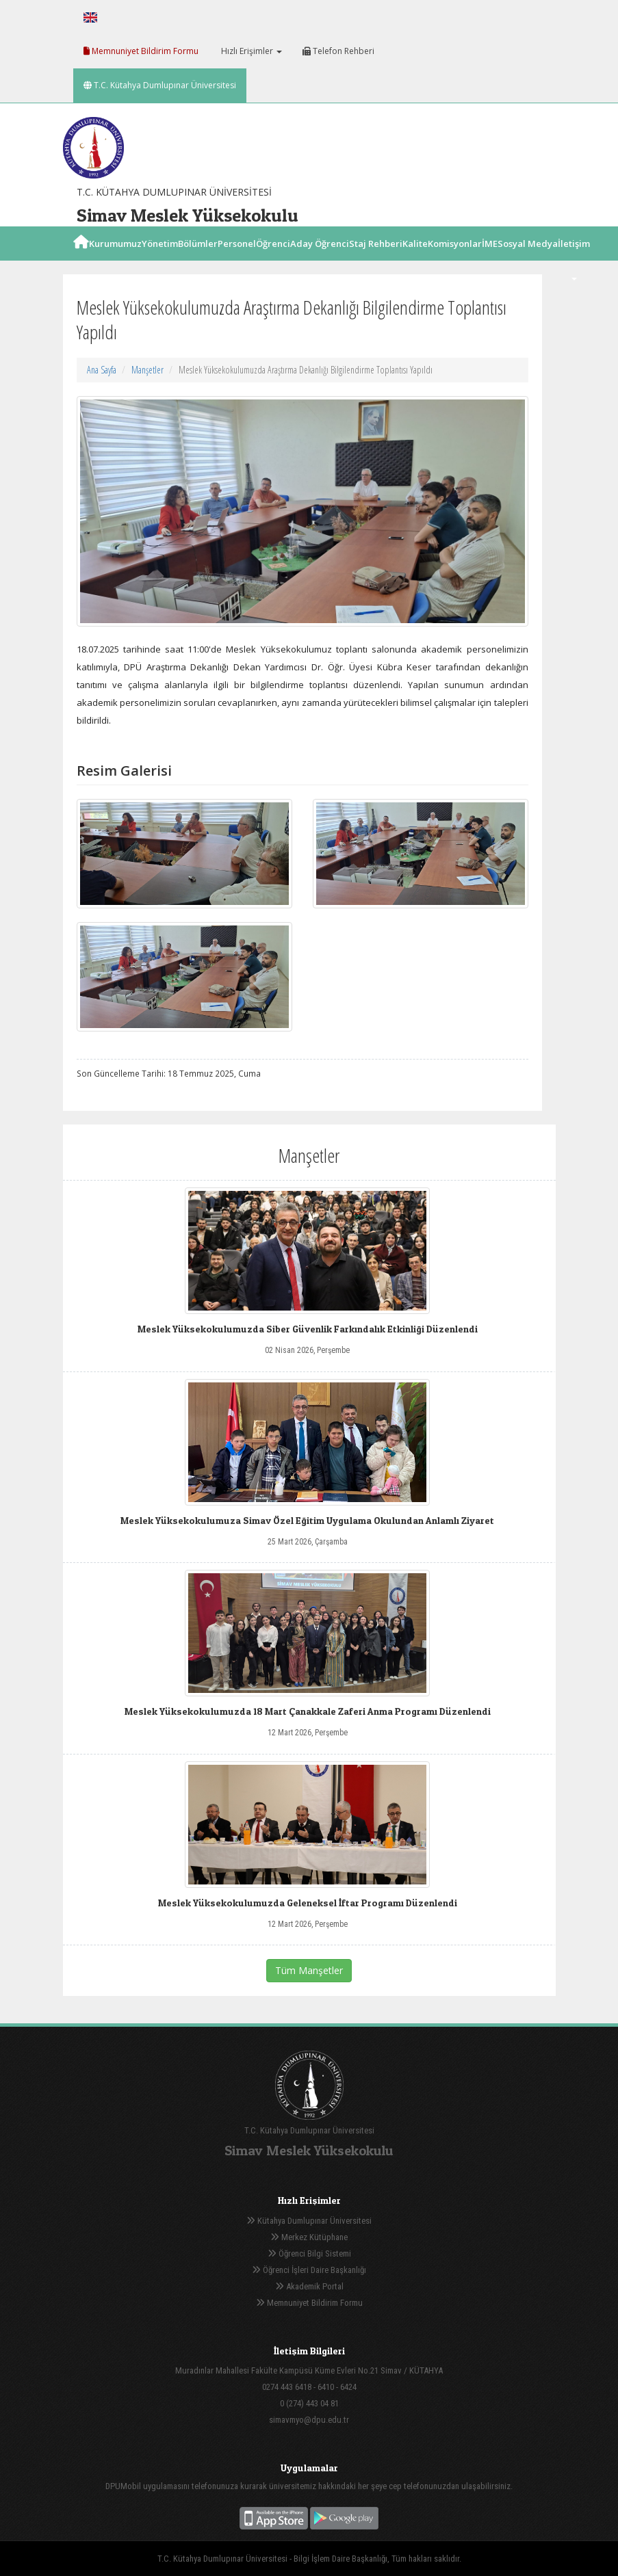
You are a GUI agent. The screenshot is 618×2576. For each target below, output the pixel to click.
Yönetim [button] (160, 258)
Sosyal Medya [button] (528, 258)
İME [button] (490, 258)
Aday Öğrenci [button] (319, 258)
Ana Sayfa (101, 369)
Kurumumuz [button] (115, 258)
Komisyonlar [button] (455, 258)
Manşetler (147, 369)
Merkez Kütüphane (309, 2237)
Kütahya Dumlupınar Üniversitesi (309, 2221)
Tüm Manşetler (309, 1970)
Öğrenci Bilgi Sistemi (309, 2253)
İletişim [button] (574, 258)
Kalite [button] (415, 258)
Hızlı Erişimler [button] (250, 51)
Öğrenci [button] (273, 258)
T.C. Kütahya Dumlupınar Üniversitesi (159, 85)
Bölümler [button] (198, 258)
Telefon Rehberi (338, 51)
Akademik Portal (309, 2286)
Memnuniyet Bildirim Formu (140, 51)
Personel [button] (237, 258)
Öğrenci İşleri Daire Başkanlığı (309, 2270)
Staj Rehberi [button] (375, 258)
